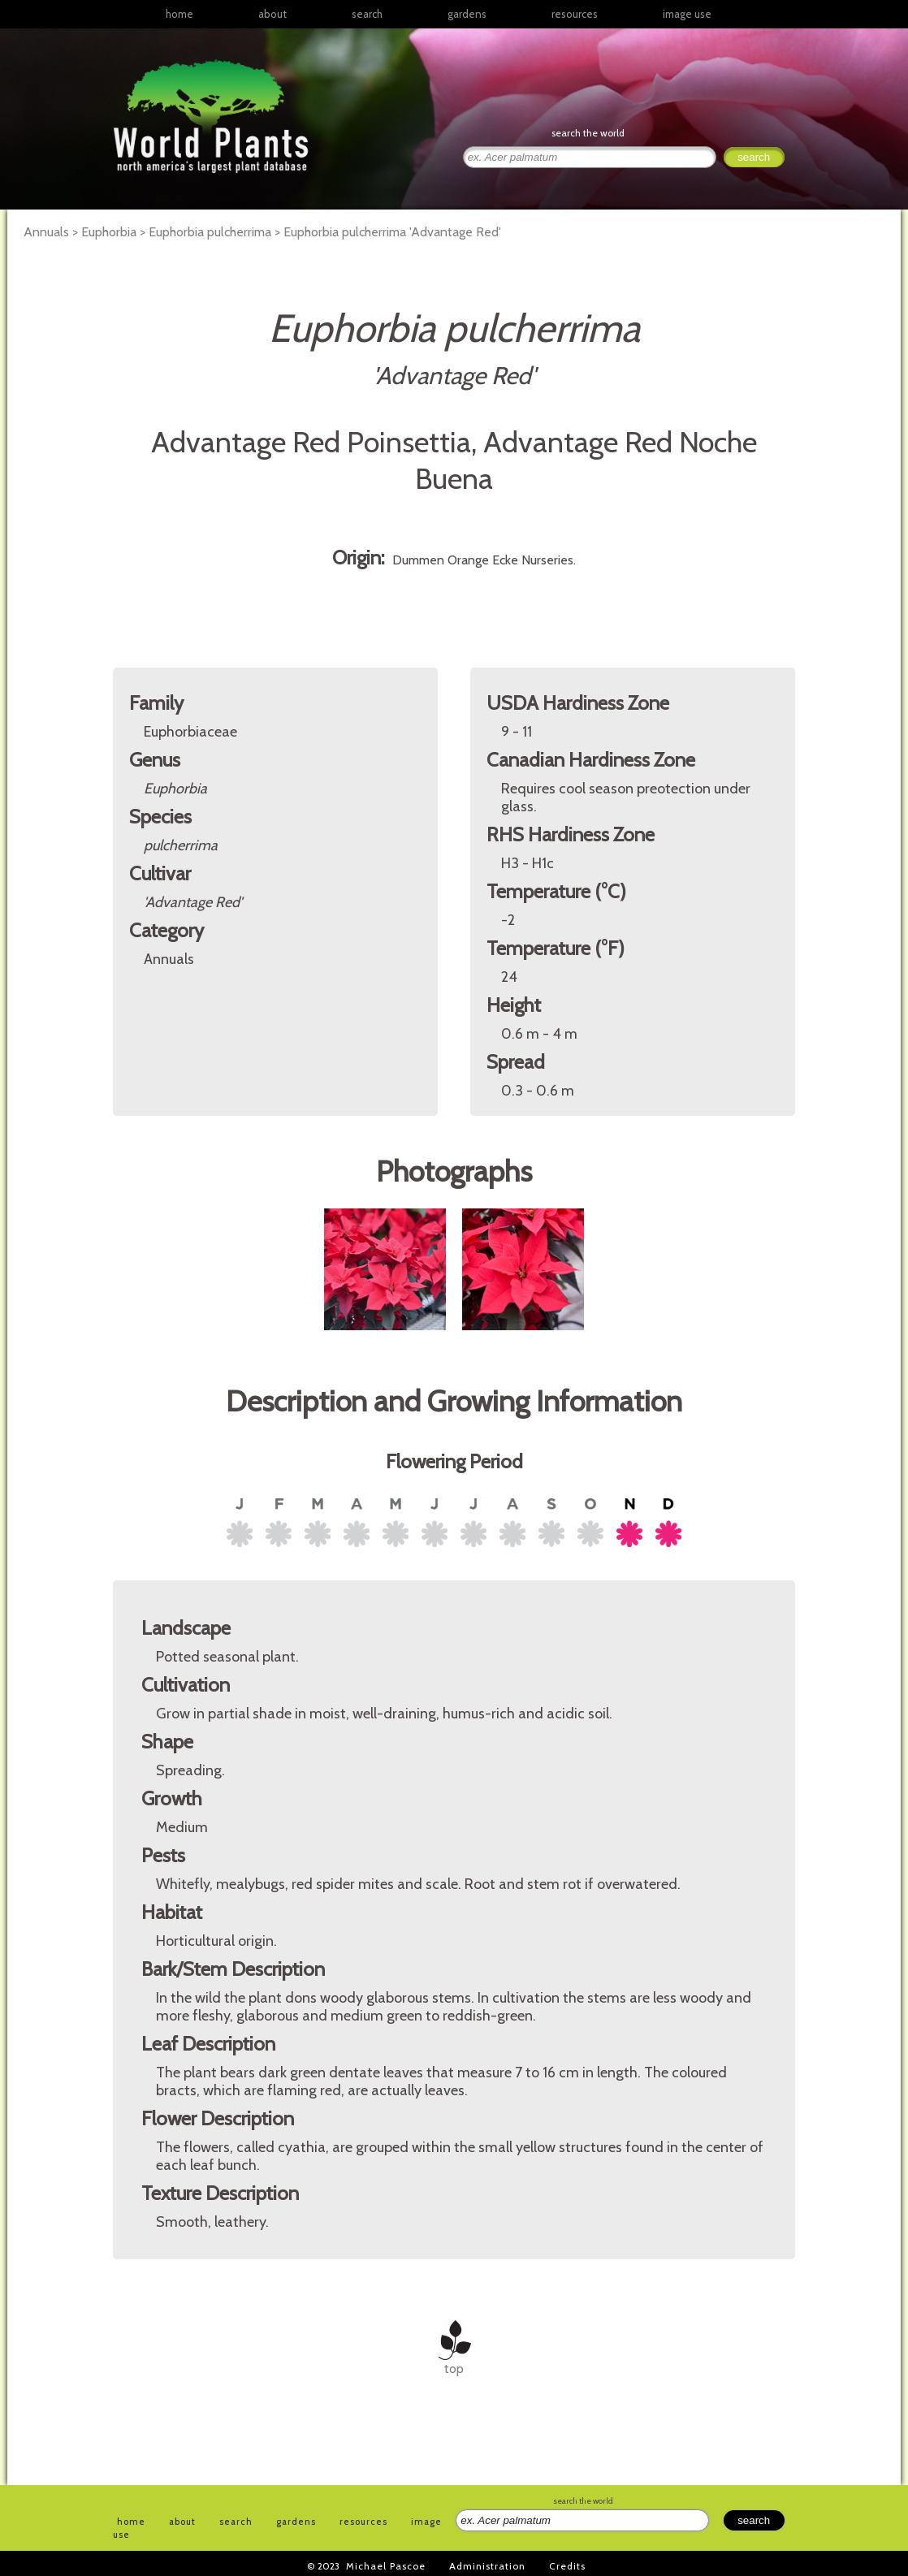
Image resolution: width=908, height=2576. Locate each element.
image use (687, 13)
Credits (567, 2566)
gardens (467, 13)
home (179, 13)
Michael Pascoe (386, 2566)
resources (363, 2521)
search (367, 13)
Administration (487, 2566)
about (272, 13)
